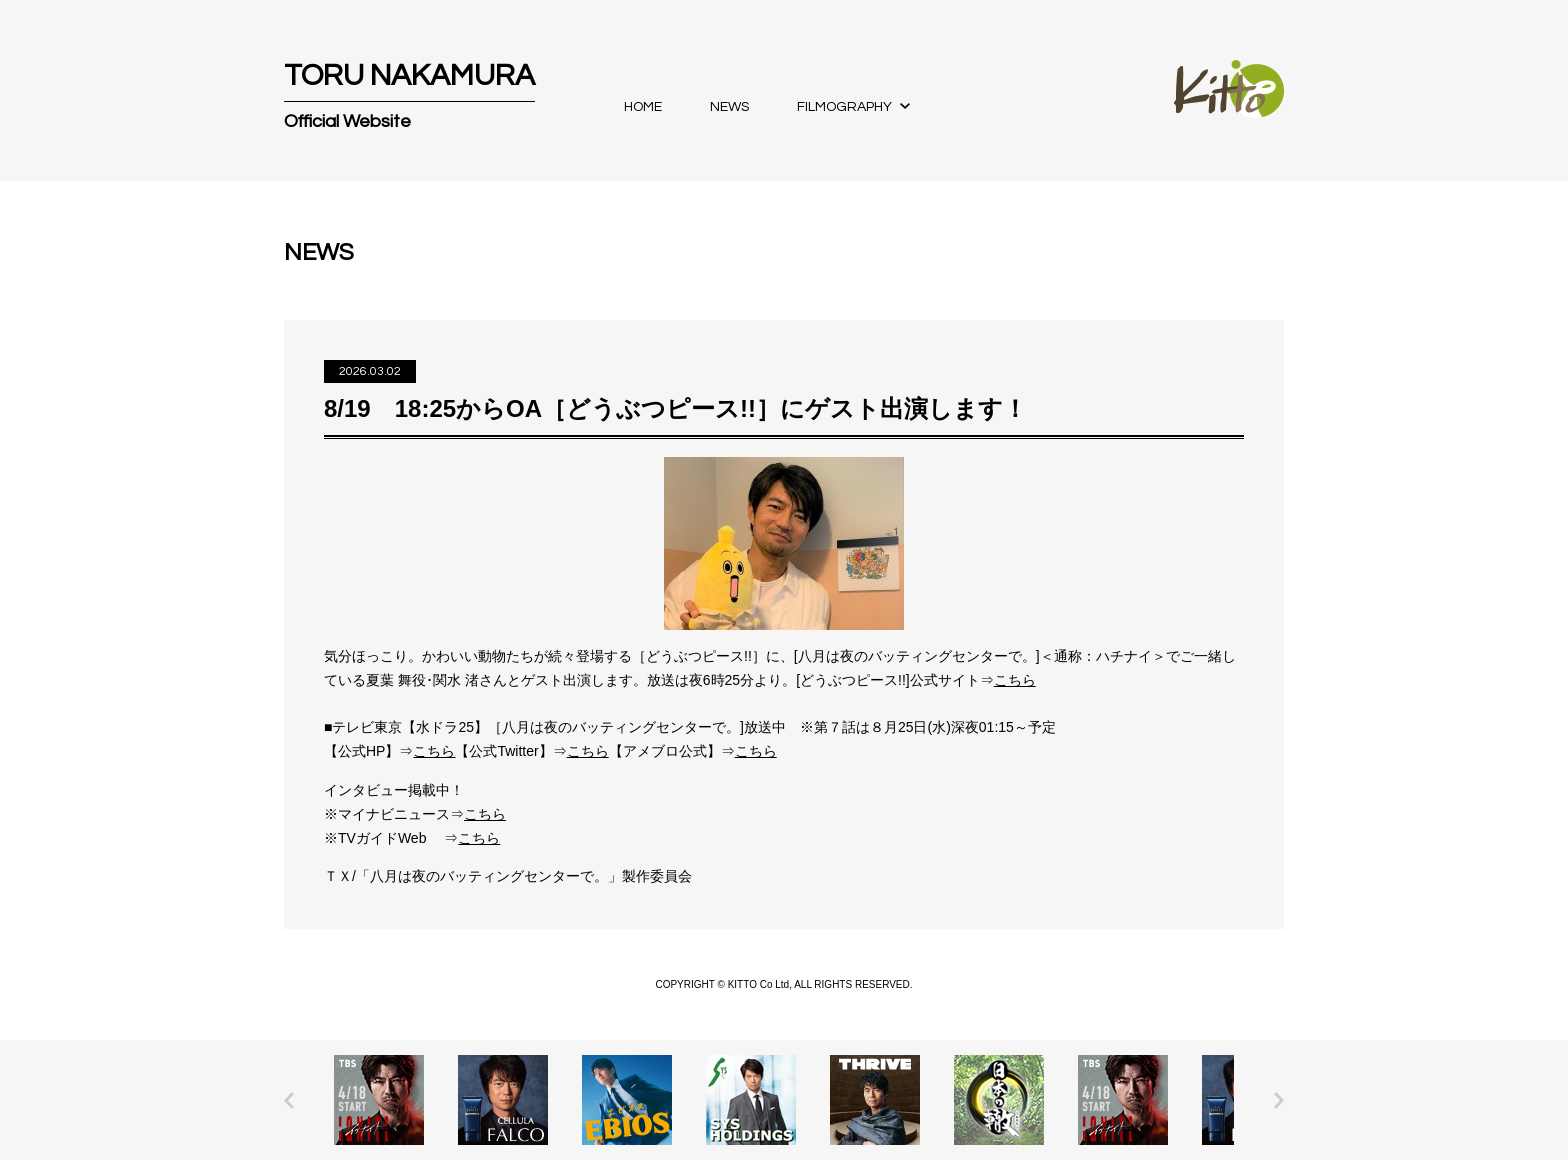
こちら (1015, 680)
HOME (643, 107)
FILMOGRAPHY (844, 107)
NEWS (729, 107)
